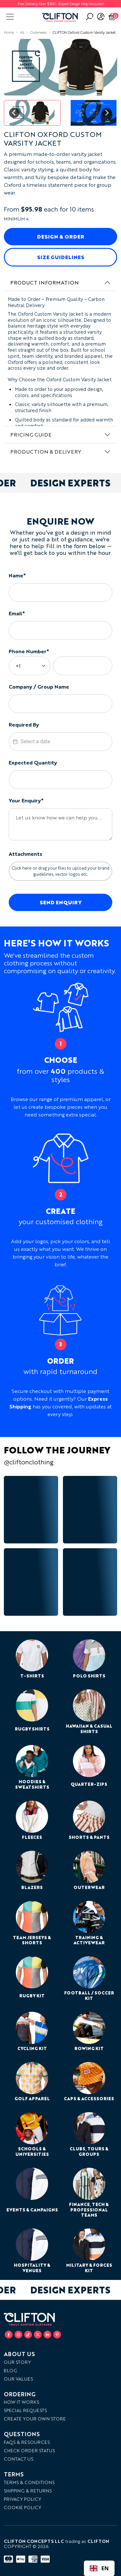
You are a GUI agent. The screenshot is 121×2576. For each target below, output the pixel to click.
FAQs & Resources (27, 2442)
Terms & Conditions (29, 2482)
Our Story (17, 2362)
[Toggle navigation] (10, 17)
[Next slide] (107, 113)
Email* (17, 613)
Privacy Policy (22, 2499)
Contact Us (18, 2459)
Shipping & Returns (28, 2491)
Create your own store (35, 2419)
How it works (21, 2402)
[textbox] (61, 741)
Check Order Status (29, 2450)
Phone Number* (29, 651)
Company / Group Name (39, 686)
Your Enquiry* (26, 800)
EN (99, 2568)
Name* (17, 575)
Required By (24, 724)
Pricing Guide (31, 434)
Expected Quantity (33, 762)
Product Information (44, 282)
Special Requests (25, 2410)
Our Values (18, 2379)
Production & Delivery (45, 451)
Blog (10, 2370)
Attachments (25, 853)
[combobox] (99, 2568)
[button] (32, 113)
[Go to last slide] (14, 113)
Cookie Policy (22, 2507)
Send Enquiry (61, 902)
